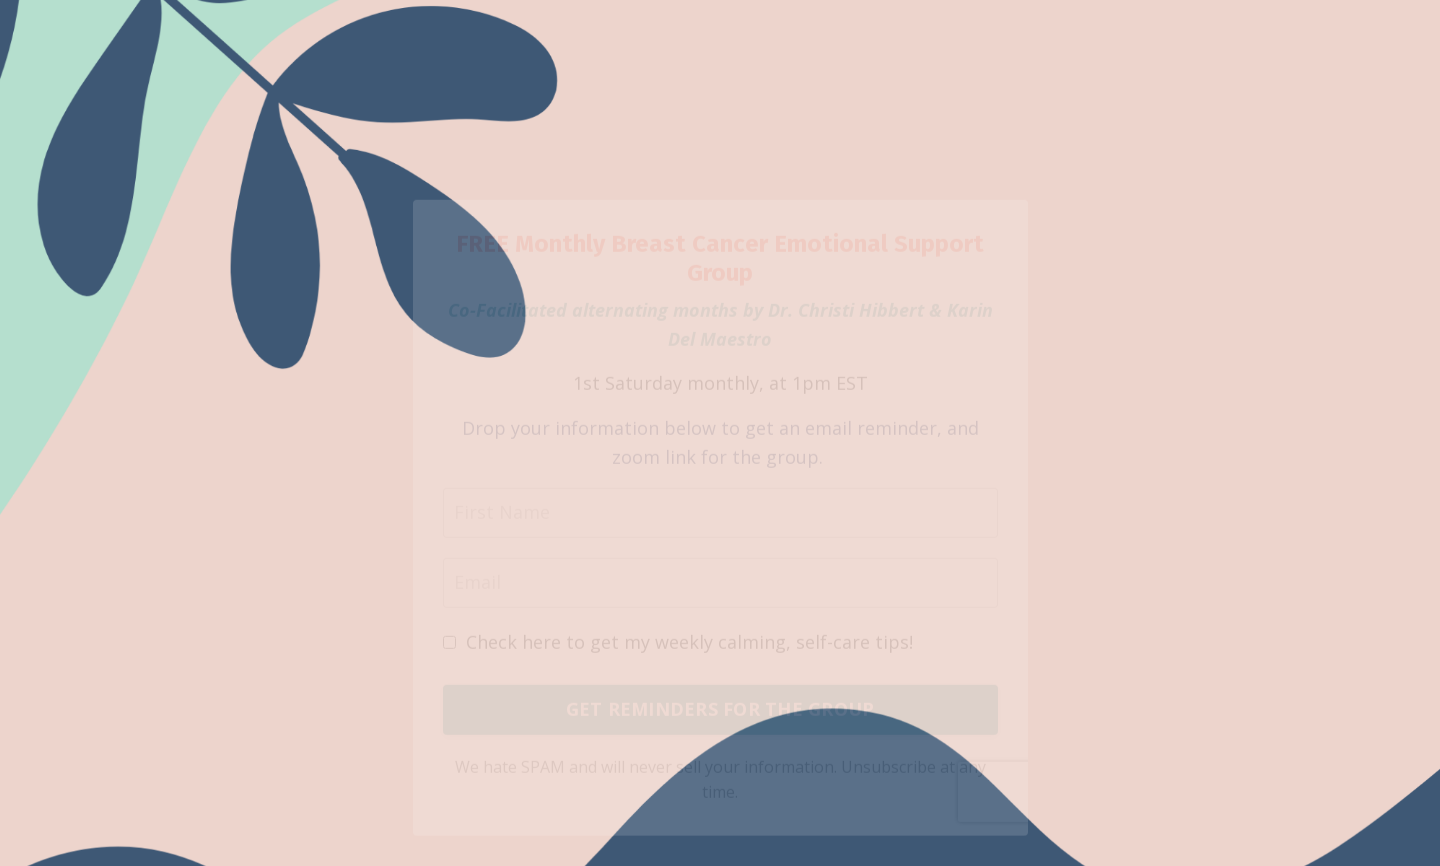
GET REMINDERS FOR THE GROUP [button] (720, 719)
